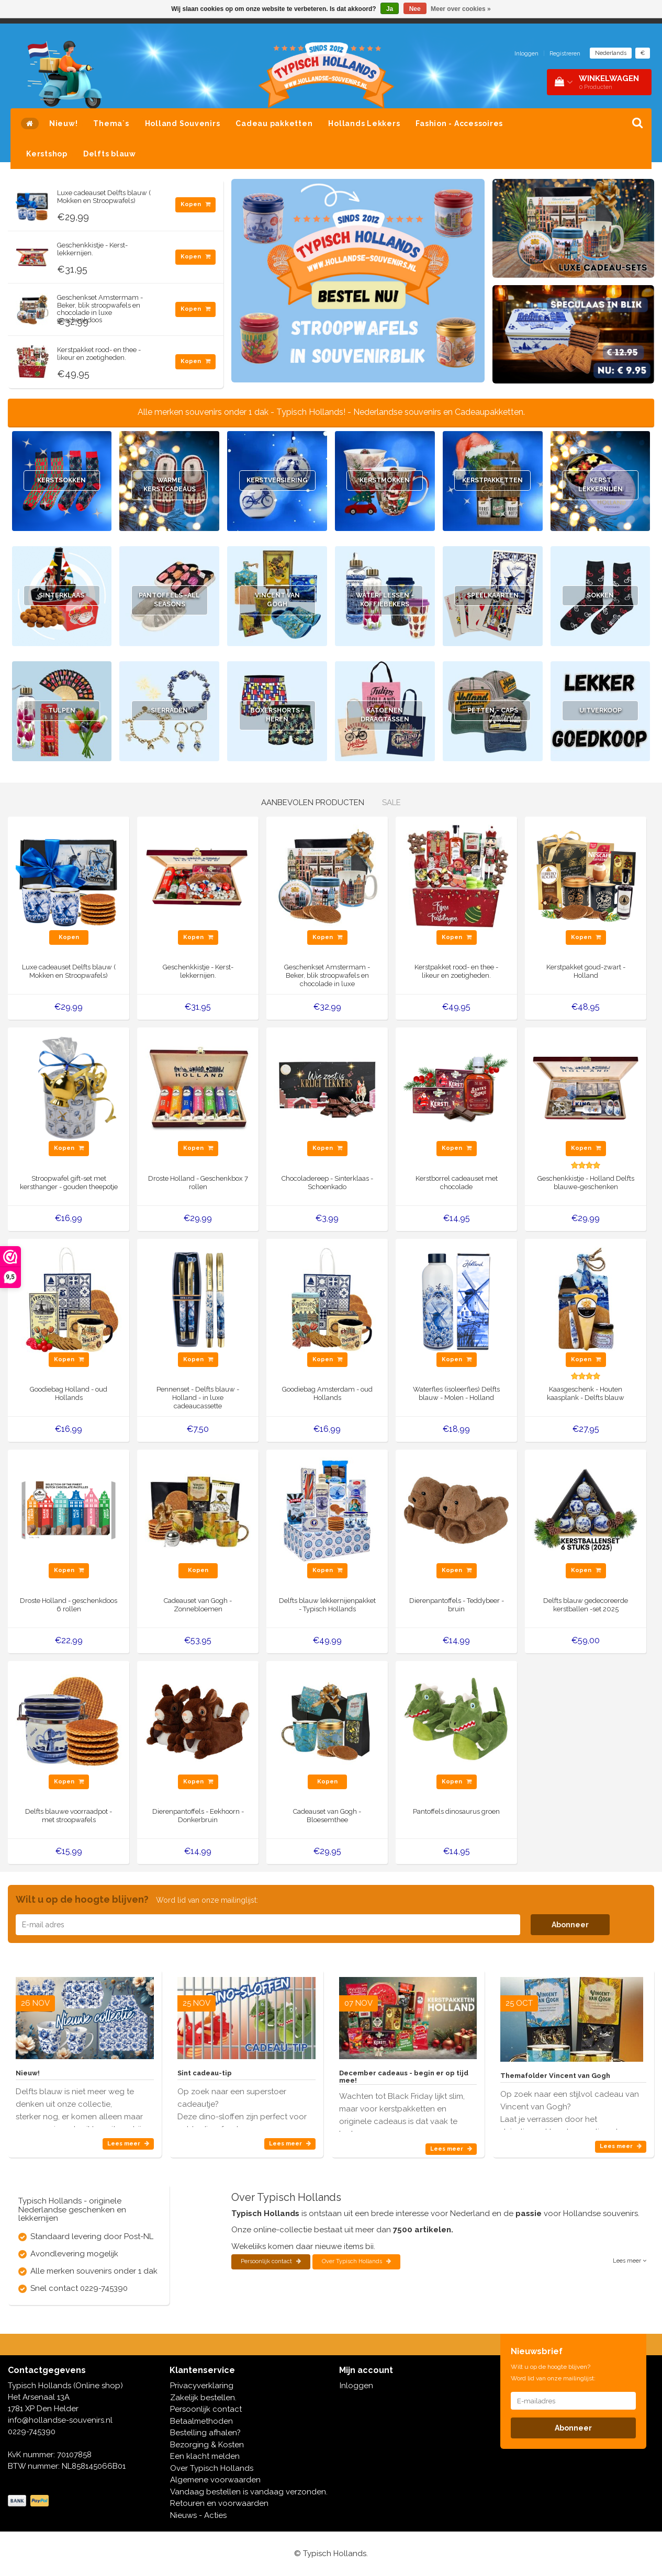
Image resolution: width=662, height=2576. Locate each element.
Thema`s (111, 123)
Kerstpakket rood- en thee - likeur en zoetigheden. (99, 353)
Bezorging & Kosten (207, 2444)
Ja (389, 9)
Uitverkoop (600, 711)
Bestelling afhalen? (205, 2432)
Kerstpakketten (492, 480)
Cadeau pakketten (273, 123)
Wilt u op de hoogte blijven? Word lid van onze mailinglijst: (553, 2372)
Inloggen (526, 53)
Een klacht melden (205, 2456)
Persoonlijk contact (271, 2261)
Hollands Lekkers (364, 123)
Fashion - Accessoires (459, 123)
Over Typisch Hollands (356, 2261)
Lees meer (128, 2143)
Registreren (564, 53)
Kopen (195, 204)
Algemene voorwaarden (215, 2479)
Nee (415, 9)
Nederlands (610, 53)
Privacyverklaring (201, 2385)
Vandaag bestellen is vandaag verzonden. (249, 2491)
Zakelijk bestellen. (203, 2397)
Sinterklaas (62, 596)
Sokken (600, 596)
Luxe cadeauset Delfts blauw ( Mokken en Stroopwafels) (104, 196)
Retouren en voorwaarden (219, 2503)
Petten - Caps (492, 711)
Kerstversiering (277, 480)
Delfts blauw (109, 154)
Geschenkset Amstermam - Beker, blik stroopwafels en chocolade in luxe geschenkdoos (100, 308)
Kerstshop (47, 154)
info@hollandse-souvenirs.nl (60, 2420)
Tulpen (62, 711)
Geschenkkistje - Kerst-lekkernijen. (92, 248)
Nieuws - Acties (198, 2515)
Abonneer (570, 1924)
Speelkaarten (492, 596)
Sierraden (169, 711)
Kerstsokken (61, 480)
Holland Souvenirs (182, 123)
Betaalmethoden (201, 2421)
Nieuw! (63, 123)
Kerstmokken (384, 480)
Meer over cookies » (461, 9)
